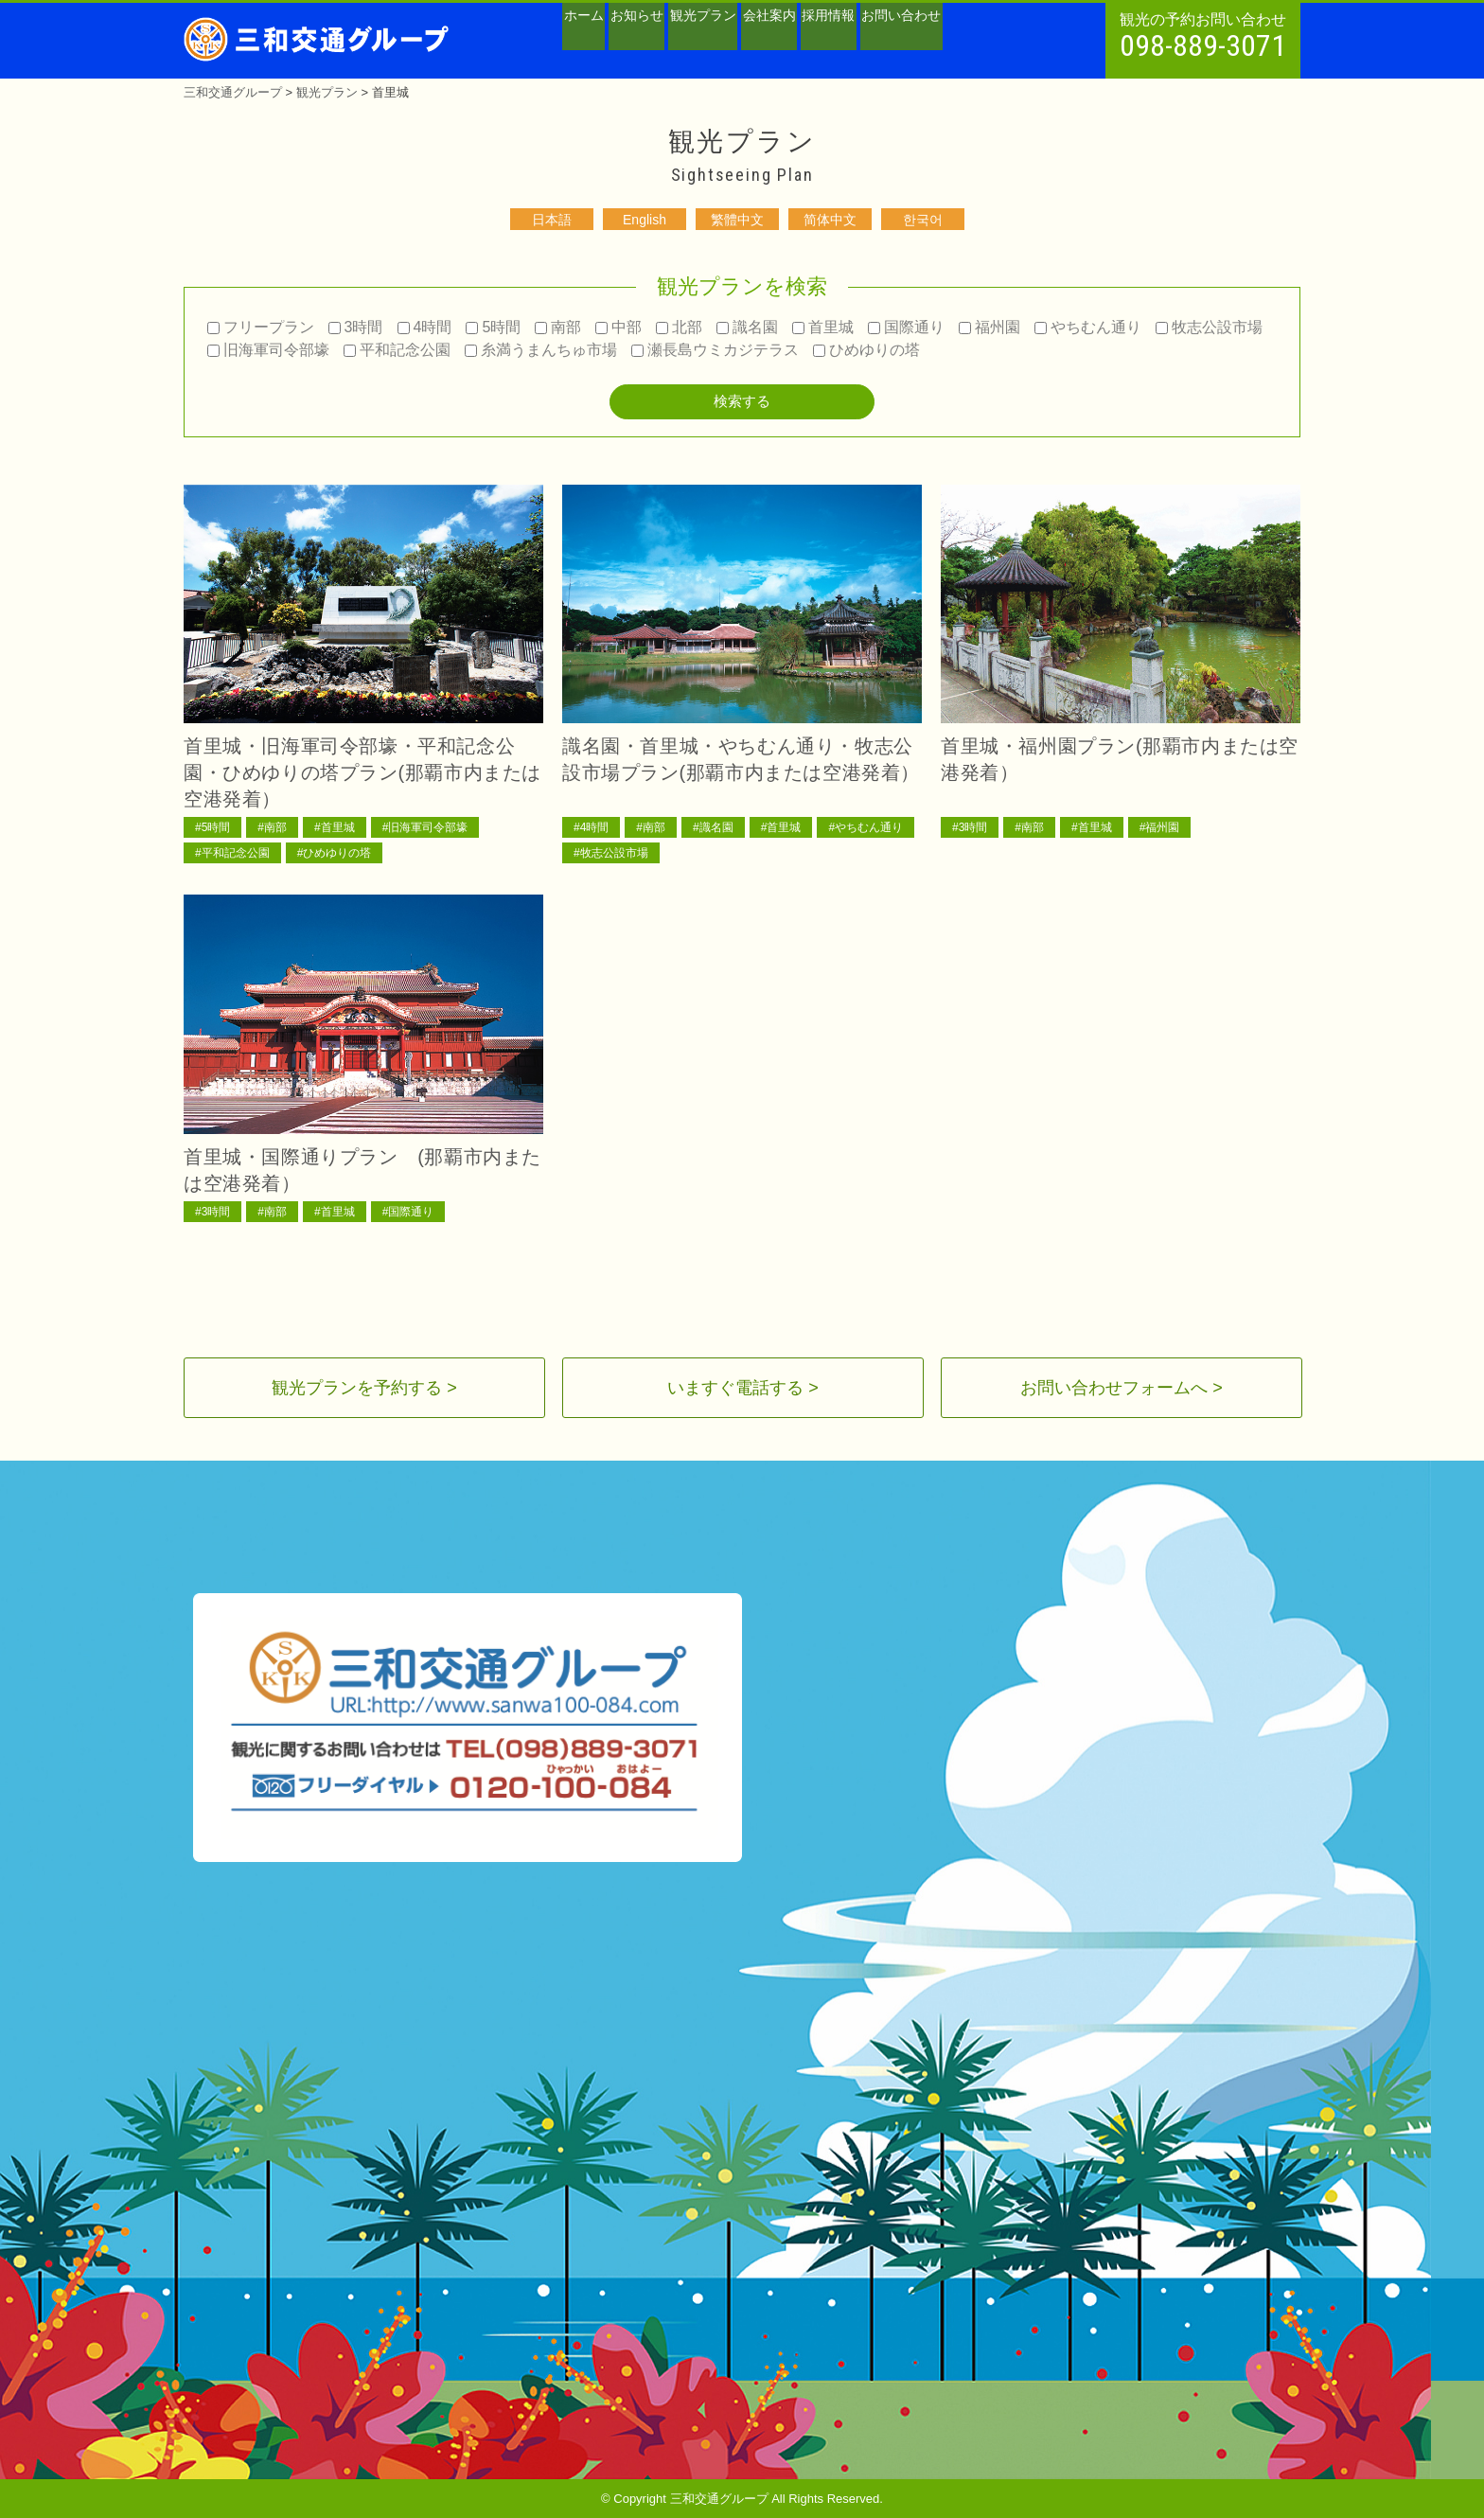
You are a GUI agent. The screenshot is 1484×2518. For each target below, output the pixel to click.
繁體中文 (737, 219)
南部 (558, 327)
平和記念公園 (397, 350)
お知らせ (670, 44)
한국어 (923, 219)
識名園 (747, 327)
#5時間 (212, 827)
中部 (618, 327)
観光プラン (761, 44)
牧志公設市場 (1209, 327)
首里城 (823, 327)
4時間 (425, 327)
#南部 (272, 827)
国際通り (906, 327)
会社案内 (852, 44)
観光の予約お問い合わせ (1203, 37)
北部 (679, 327)
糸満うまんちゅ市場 (541, 350)
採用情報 (935, 44)
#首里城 (334, 827)
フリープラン (260, 327)
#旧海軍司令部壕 (425, 827)
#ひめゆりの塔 (334, 853)
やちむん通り (1087, 327)
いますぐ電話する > (743, 1387)
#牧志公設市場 (611, 853)
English (644, 219)
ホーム (594, 44)
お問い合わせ (1032, 44)
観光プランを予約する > (364, 1387)
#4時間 (591, 827)
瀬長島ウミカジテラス (715, 350)
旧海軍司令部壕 (268, 350)
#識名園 (713, 827)
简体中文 (830, 219)
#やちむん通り (865, 827)
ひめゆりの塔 (866, 350)
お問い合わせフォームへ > (1121, 1387)
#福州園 (1160, 827)
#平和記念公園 (232, 853)
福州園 (989, 327)
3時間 (355, 327)
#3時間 (969, 827)
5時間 (493, 327)
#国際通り (408, 1211)
